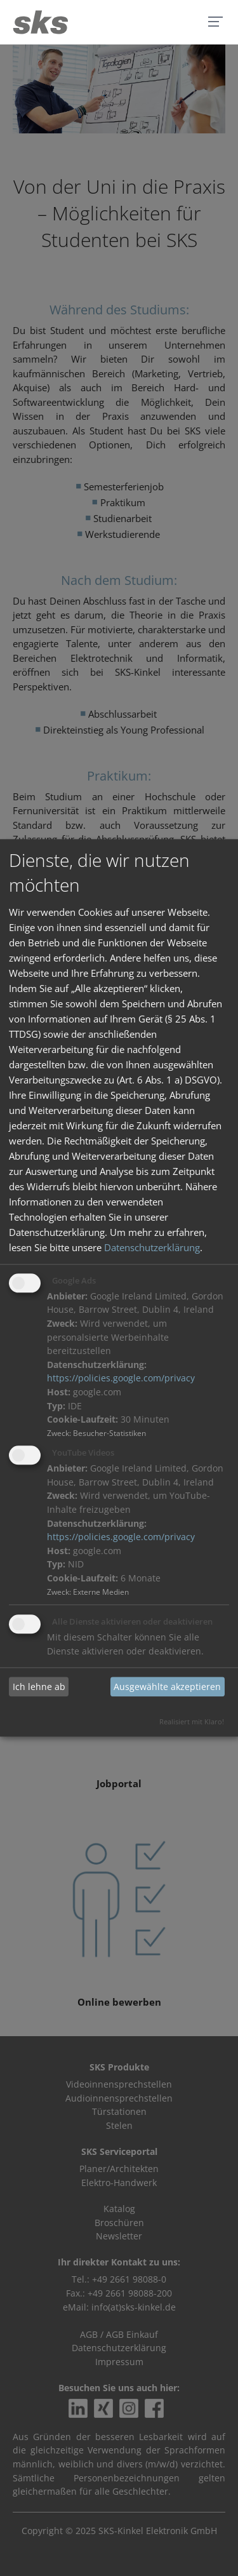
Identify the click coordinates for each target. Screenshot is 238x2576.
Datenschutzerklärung (152, 1247)
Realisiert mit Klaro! (191, 1722)
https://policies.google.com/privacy (121, 1379)
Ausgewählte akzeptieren (167, 1686)
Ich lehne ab (39, 1686)
